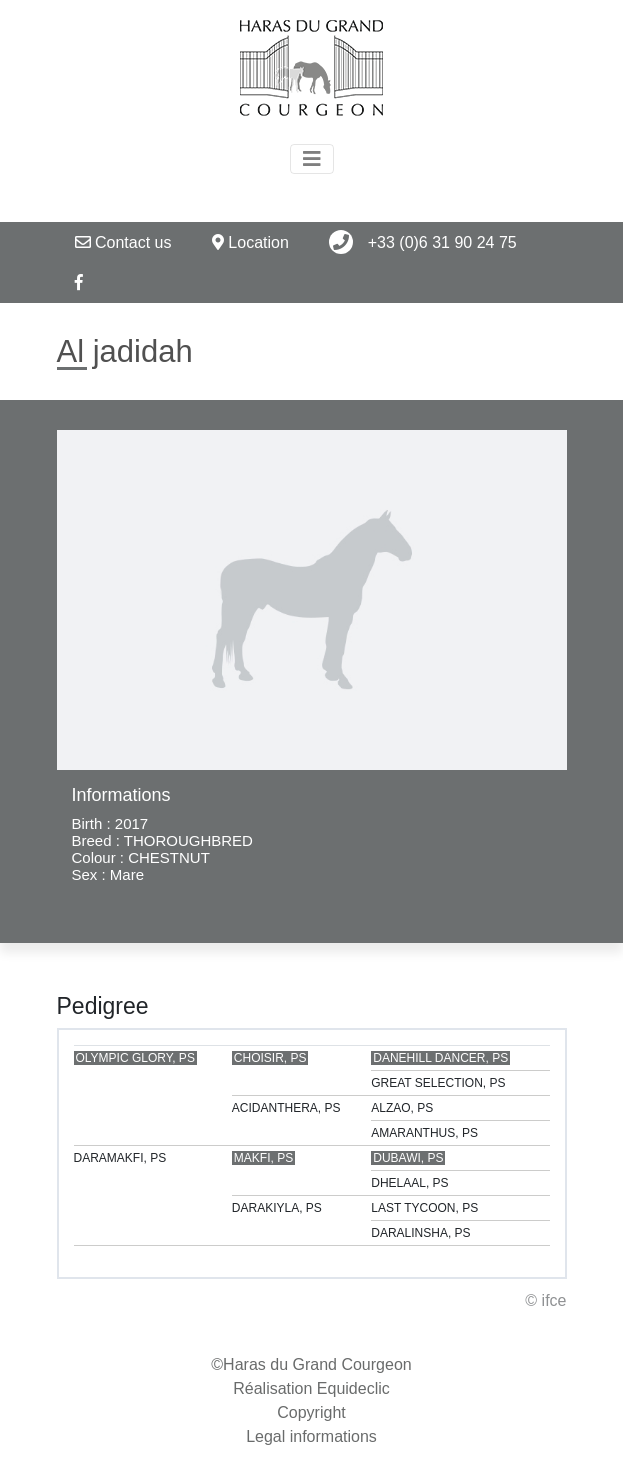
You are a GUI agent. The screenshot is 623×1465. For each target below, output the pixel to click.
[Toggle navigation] (312, 159)
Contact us (123, 242)
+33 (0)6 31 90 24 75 (422, 242)
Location (250, 242)
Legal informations (311, 1436)
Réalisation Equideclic (311, 1388)
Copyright (311, 1412)
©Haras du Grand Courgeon (311, 1364)
